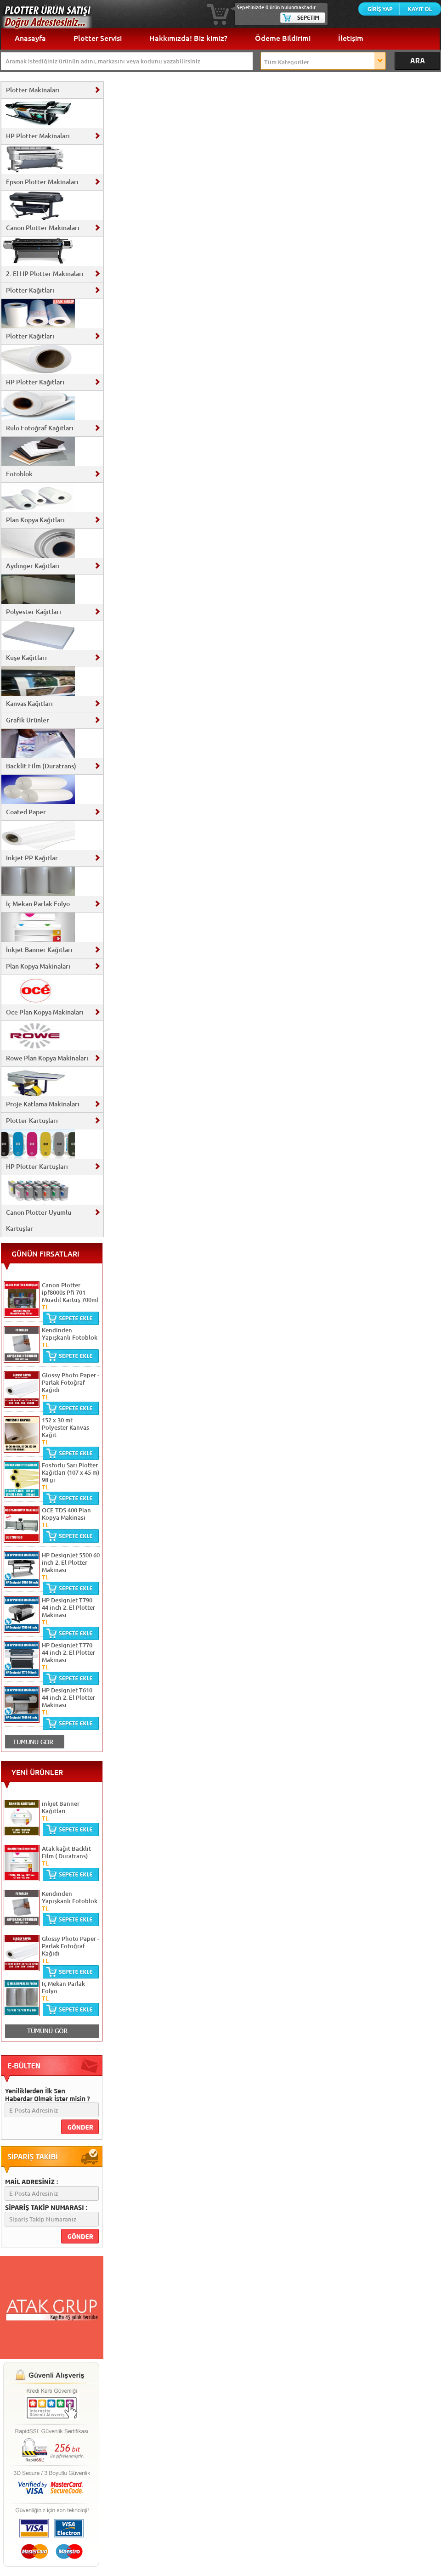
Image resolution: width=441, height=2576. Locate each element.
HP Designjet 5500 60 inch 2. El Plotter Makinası (71, 1562)
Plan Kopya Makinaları (38, 966)
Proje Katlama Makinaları (42, 1104)
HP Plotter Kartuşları (37, 1166)
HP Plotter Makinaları (38, 136)
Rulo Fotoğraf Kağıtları (40, 428)
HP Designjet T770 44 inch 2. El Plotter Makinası (68, 1652)
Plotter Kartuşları (32, 1120)
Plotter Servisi (98, 38)
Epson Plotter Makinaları (42, 182)
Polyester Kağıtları (33, 611)
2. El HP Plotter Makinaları (45, 273)
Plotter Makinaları (33, 90)
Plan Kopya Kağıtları (35, 520)
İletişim (350, 38)
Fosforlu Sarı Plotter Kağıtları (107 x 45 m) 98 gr (70, 1472)
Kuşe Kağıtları (26, 657)
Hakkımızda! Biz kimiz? (188, 38)
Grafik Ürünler (27, 720)
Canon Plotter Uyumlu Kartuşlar (38, 1220)
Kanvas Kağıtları (29, 703)
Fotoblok (19, 474)
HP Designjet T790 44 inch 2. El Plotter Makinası (68, 1607)
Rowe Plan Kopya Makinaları (47, 1058)
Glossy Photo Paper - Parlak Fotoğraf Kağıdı (70, 1382)
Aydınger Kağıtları (33, 565)
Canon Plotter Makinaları (42, 227)
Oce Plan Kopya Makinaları (45, 1012)
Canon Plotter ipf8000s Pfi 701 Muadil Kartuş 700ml (70, 1292)
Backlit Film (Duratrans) (41, 766)
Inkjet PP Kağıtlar (32, 858)
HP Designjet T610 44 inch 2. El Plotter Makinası (68, 1697)
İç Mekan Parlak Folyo (38, 904)
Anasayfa (30, 38)
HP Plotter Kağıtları (35, 382)
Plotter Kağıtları (30, 290)
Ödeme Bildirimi (283, 38)
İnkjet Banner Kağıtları (39, 949)
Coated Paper (26, 812)
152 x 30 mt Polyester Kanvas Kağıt (65, 1427)
